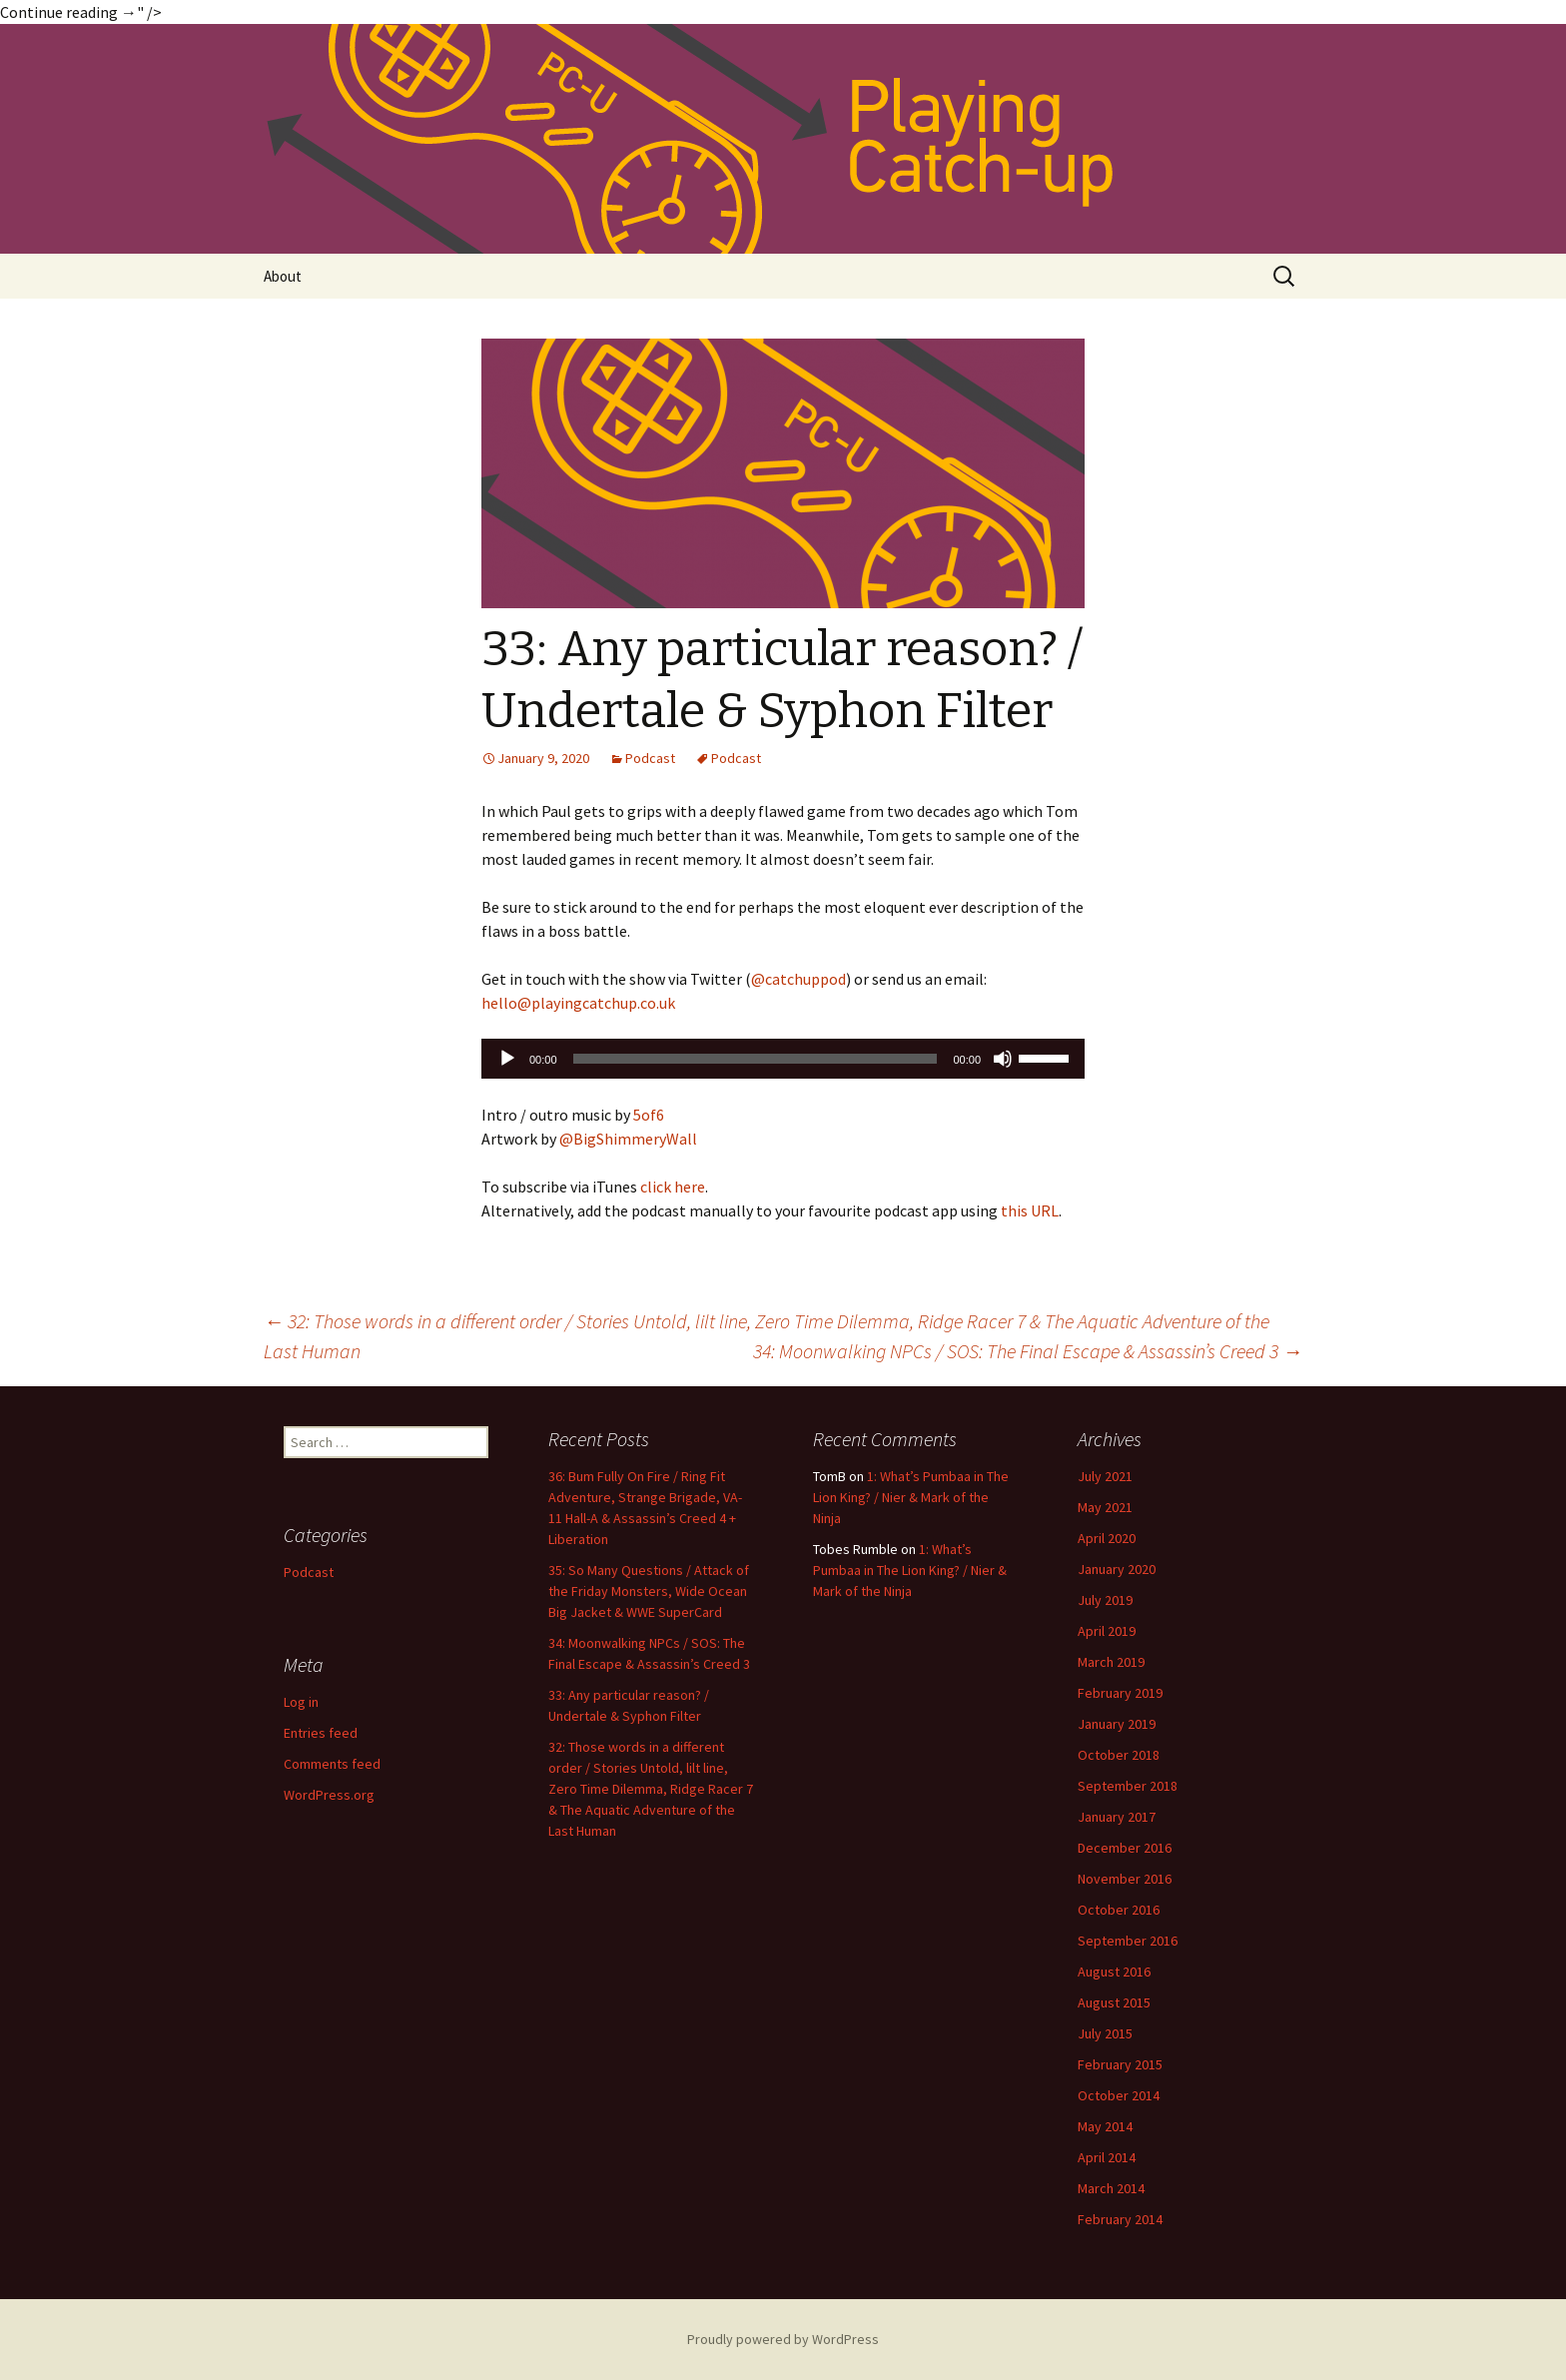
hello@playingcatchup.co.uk (578, 1003)
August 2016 (1114, 1972)
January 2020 (1117, 1569)
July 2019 (1105, 1600)
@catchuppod (798, 979)
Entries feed (321, 1733)
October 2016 (1119, 1910)
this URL (1030, 1210)
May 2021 (1105, 1507)
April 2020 (1107, 1538)
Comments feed (332, 1764)
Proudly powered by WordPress (783, 2339)
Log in (301, 1702)
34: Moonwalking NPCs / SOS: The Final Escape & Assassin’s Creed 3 (1027, 1350)
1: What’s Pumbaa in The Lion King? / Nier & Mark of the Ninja (911, 1497)
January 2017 (1117, 1817)
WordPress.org (329, 1795)
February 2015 (1120, 2064)
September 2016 (1127, 1941)
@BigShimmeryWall (628, 1139)
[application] (783, 1059)
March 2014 (1111, 2188)
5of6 (648, 1115)
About (283, 276)
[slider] (755, 1059)
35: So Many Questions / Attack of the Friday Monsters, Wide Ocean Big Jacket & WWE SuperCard (648, 1591)
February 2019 (1120, 1693)
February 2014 (1120, 2219)
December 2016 (1125, 1848)
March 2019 (1111, 1662)
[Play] (507, 1059)
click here (672, 1186)
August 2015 (1114, 2002)
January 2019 (1117, 1724)
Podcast (650, 758)
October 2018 (1119, 1755)
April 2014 (1107, 2157)
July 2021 (1105, 1476)
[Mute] (1003, 1059)
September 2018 (1127, 1786)
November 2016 (1125, 1879)
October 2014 (1119, 2095)
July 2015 (1105, 2033)
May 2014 (1105, 2126)
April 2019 (1107, 1631)
